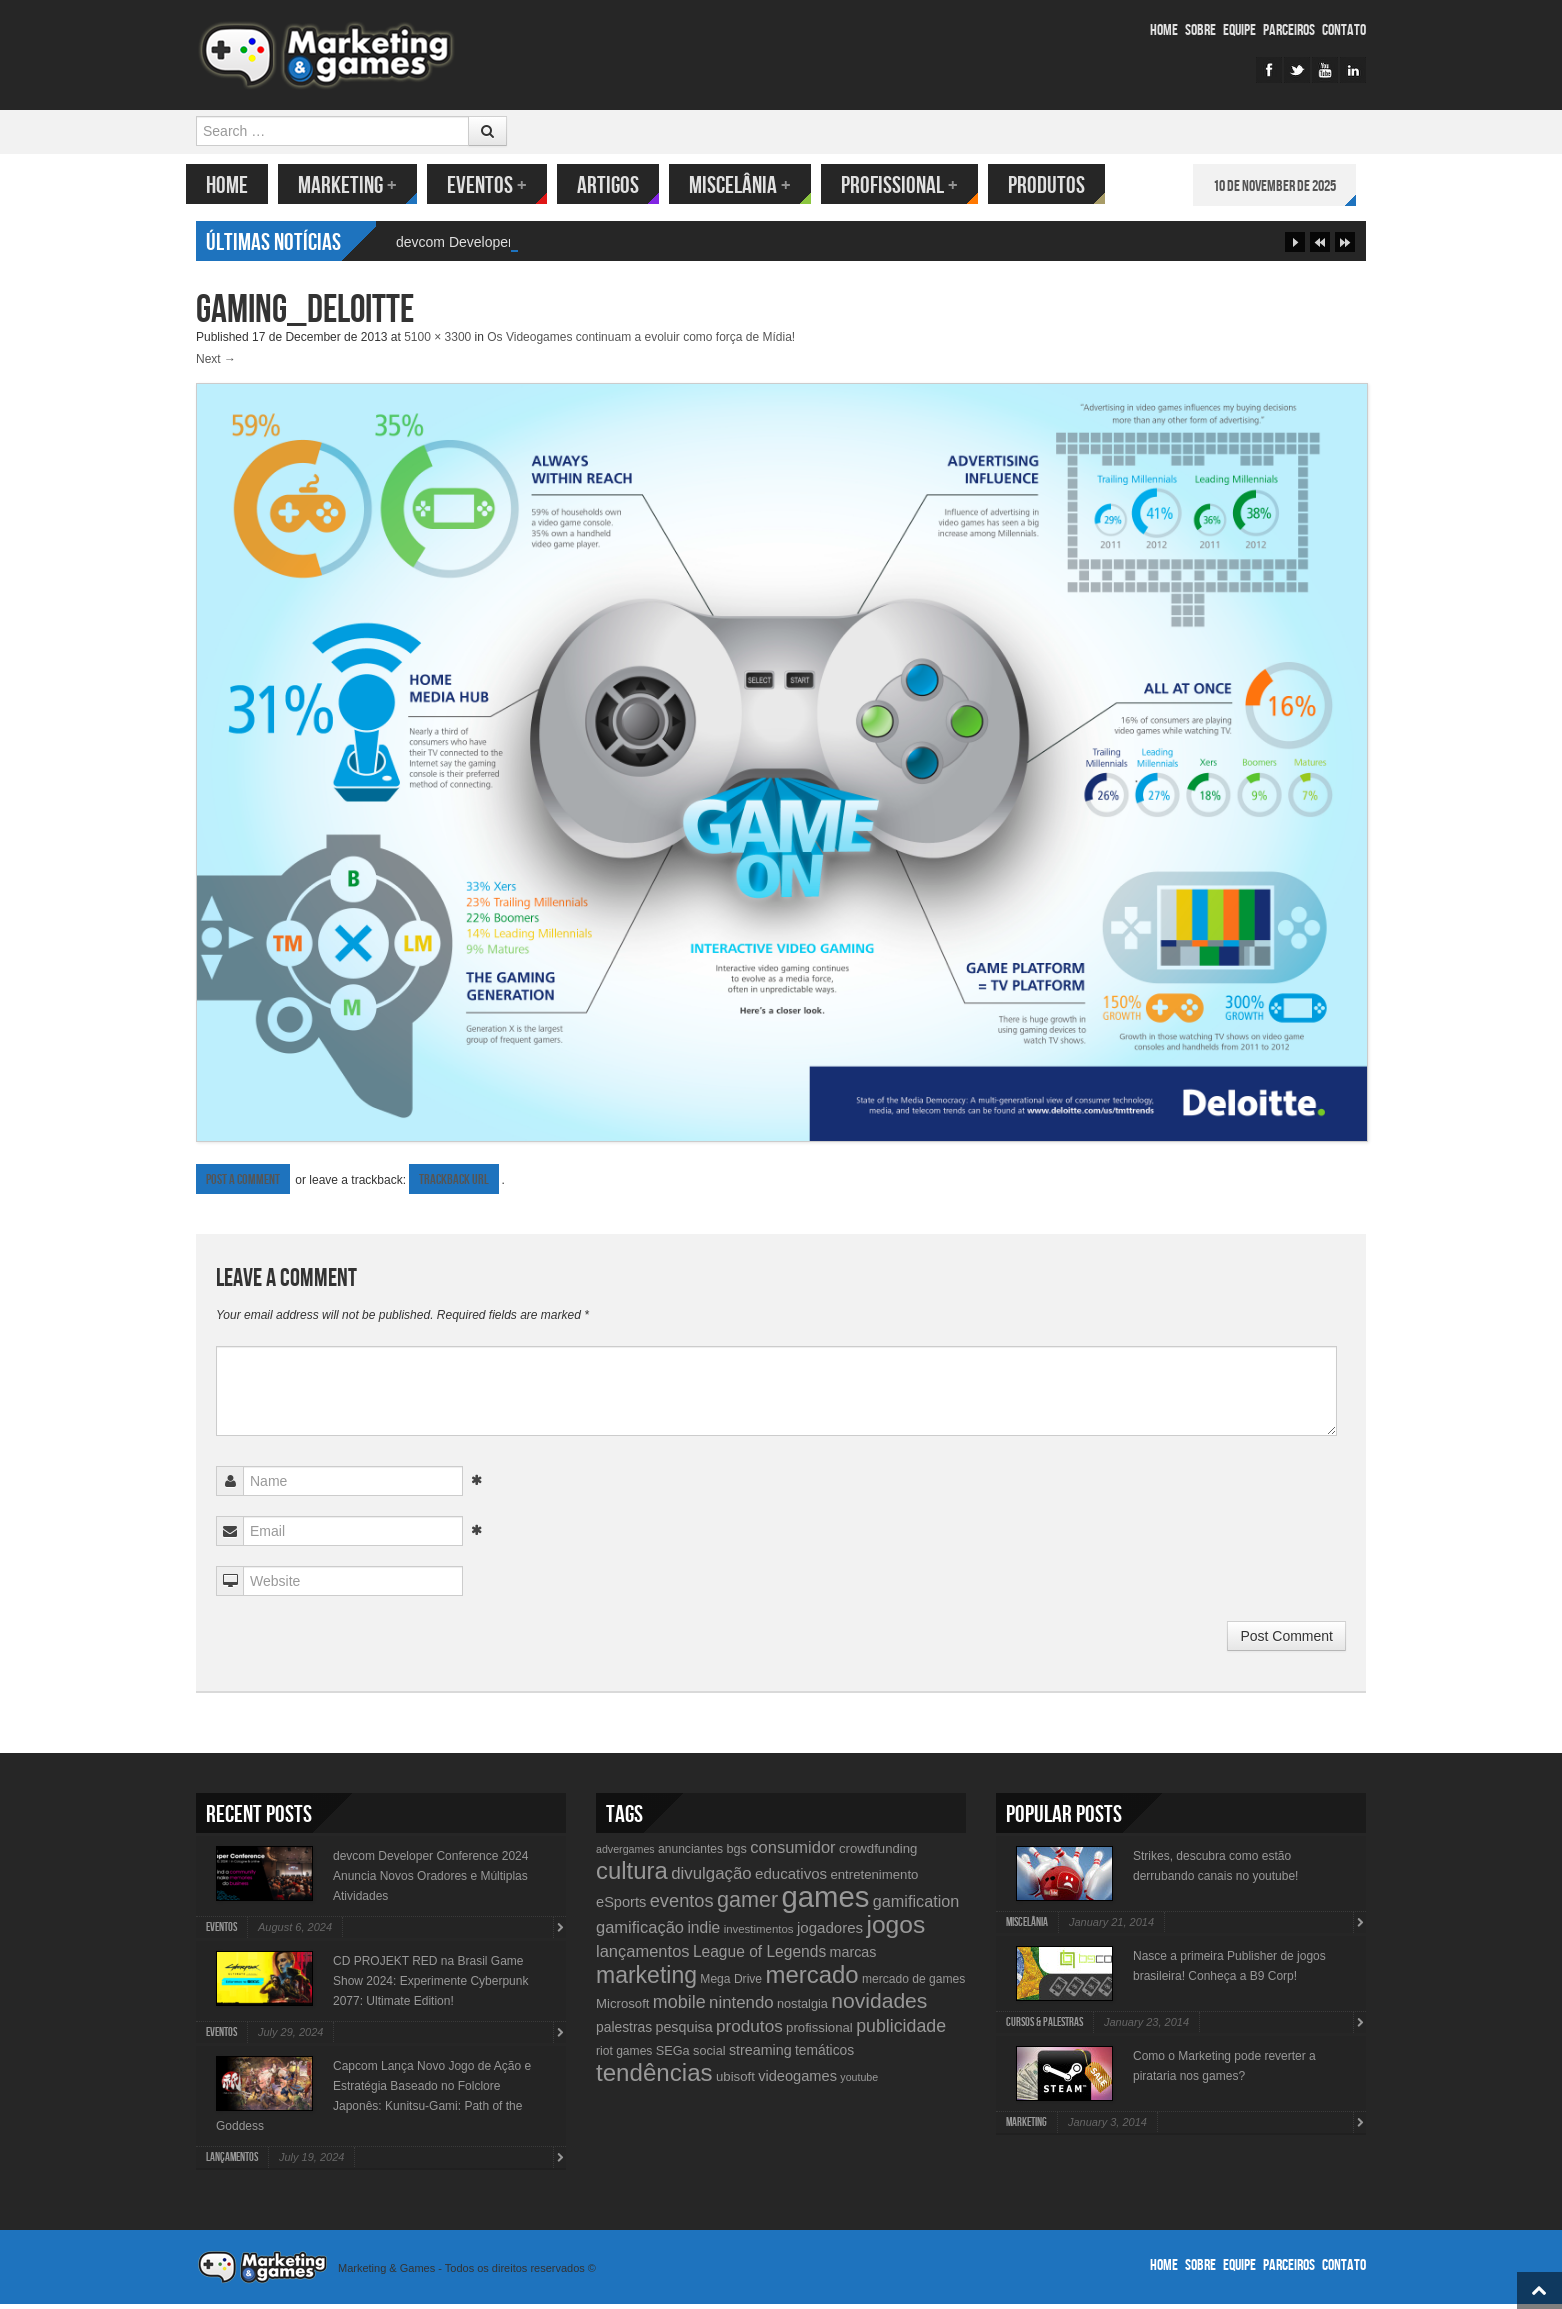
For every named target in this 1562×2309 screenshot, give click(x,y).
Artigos (618, 185)
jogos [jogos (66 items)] (895, 1929)
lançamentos (232, 2162)
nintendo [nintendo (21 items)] (741, 2007)
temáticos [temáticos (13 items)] (824, 2055)
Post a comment (243, 1184)
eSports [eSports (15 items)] (621, 1907)
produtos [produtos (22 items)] (749, 2031)
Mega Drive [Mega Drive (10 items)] (731, 1984)
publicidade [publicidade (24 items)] (901, 2031)
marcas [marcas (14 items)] (853, 1957)
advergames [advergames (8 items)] (625, 1854)
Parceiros (1289, 30)
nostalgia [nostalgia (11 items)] (802, 2008)
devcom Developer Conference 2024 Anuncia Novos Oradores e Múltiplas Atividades (430, 1881)
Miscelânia (750, 185)
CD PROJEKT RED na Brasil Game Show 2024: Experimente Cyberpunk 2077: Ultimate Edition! (430, 1986)
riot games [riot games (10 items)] (624, 2056)
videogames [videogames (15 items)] (797, 2081)
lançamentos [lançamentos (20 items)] (643, 1956)
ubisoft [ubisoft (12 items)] (735, 2081)
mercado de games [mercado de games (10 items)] (913, 1984)
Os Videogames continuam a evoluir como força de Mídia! (641, 342)
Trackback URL (454, 1184)
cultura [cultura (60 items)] (632, 1875)
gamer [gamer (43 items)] (747, 1904)
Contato (1344, 30)
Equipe (1239, 30)
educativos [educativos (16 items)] (791, 1878)
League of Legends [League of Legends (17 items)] (759, 1956)
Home (1164, 30)
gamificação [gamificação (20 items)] (640, 1932)
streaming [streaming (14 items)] (760, 2055)
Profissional (909, 185)
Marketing (357, 185)
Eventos (497, 185)
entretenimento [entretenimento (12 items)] (874, 1879)
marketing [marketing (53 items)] (646, 1980)
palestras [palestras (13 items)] (624, 2032)
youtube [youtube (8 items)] (859, 2082)
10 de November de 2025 (1284, 186)
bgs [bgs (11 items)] (736, 1853)
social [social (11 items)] (709, 2055)
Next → (216, 364)
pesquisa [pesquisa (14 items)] (683, 2032)
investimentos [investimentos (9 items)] (759, 1934)
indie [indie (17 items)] (703, 1932)
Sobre (1200, 30)
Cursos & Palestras (1044, 2027)
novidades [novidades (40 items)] (879, 2005)
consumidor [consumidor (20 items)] (792, 1852)
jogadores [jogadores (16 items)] (830, 1932)
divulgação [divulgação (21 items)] (711, 1878)
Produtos (1056, 185)
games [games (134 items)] (825, 1901)
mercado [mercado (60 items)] (811, 1979)
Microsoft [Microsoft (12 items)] (623, 2008)
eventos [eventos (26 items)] (682, 1905)
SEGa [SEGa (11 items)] (673, 2055)
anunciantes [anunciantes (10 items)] (690, 1854)
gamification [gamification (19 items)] (916, 1906)
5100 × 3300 (437, 342)
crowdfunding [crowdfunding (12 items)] (878, 1853)
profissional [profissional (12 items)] (819, 2032)
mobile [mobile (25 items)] (679, 2007)
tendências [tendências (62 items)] (654, 2077)
